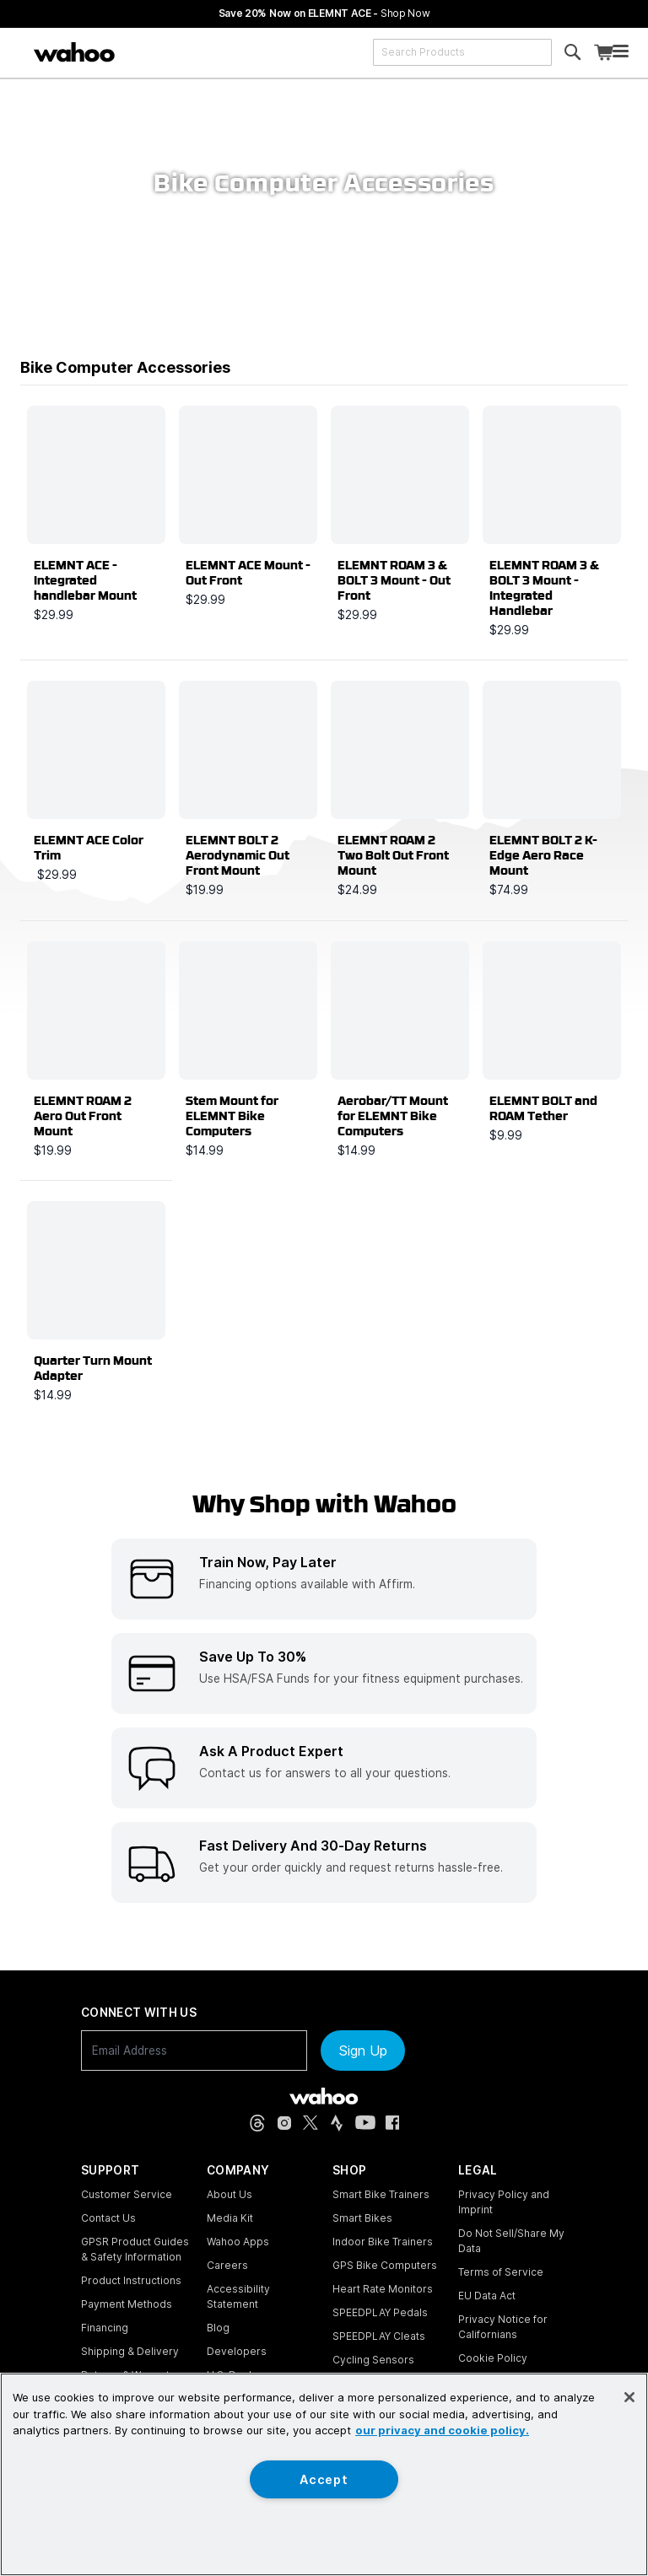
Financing (104, 2327)
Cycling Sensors (373, 2359)
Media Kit (230, 2218)
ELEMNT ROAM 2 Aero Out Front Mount (83, 1116)
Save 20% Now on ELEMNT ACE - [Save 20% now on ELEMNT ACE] (324, 13)
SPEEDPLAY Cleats (378, 2336)
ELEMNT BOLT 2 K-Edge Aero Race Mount (543, 855)
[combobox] (462, 52)
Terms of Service (500, 2272)
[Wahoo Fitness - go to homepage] (323, 2096)
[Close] (629, 2397)
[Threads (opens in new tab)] (257, 2123)
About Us (229, 2194)
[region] (324, 2474)
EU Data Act (487, 2295)
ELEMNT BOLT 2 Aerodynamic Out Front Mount (237, 855)
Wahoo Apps (238, 2241)
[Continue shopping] (142, 52)
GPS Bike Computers (384, 2265)
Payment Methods (126, 2304)
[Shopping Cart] (603, 53)
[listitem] (324, 1579)
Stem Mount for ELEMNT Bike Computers (232, 1116)
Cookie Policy (492, 2358)
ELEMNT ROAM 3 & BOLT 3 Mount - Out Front (394, 580)
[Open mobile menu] (621, 53)
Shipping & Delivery (130, 2351)
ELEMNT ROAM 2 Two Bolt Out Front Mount (393, 855)
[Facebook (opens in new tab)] (393, 2122)
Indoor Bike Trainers (382, 2241)
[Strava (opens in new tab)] (336, 2123)
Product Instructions (131, 2280)
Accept (324, 2479)
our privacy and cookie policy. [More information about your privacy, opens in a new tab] (442, 2430)
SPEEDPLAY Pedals (380, 2312)
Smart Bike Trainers (380, 2194)
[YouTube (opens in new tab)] (365, 2122)
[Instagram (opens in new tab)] (284, 2123)
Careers (227, 2265)
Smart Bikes (362, 2218)
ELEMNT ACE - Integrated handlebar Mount (85, 580)
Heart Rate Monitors (382, 2288)
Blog (218, 2327)
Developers (237, 2351)
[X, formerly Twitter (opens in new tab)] (310, 2122)
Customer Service (126, 2194)
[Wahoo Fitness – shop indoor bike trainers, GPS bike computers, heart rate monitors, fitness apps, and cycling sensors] (74, 52)
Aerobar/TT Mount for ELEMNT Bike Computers (393, 1116)
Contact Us (108, 2218)
